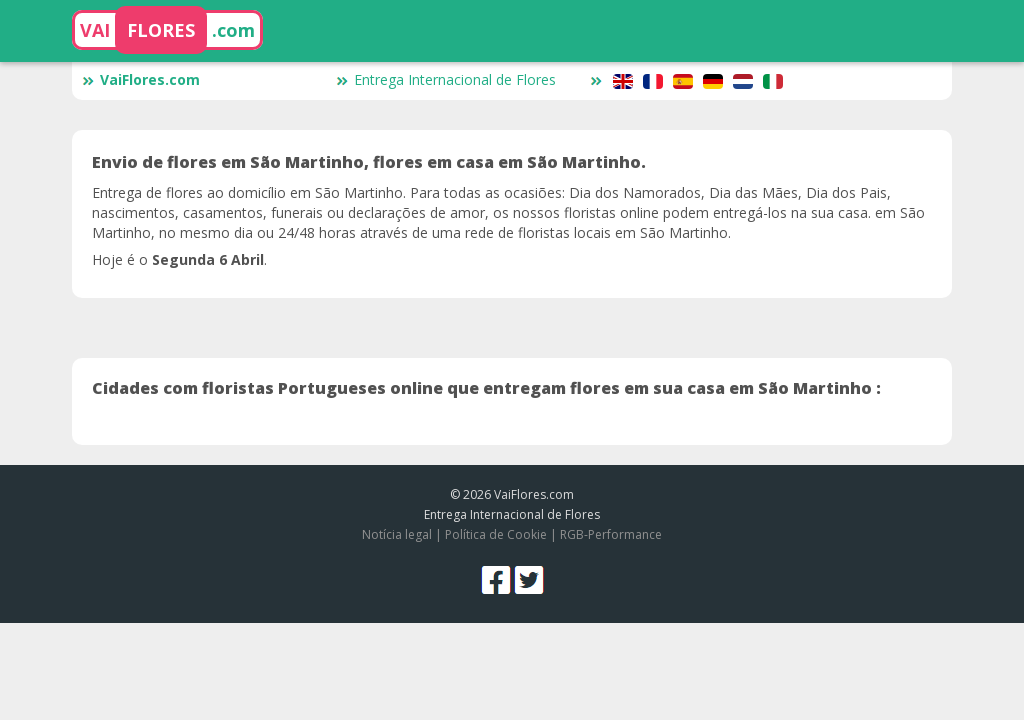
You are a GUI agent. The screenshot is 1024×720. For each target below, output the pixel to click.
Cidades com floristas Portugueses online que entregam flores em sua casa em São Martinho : (486, 388)
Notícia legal (397, 534)
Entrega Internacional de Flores (446, 79)
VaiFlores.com (141, 79)
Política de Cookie (496, 534)
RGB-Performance (611, 534)
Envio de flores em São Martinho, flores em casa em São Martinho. (369, 162)
